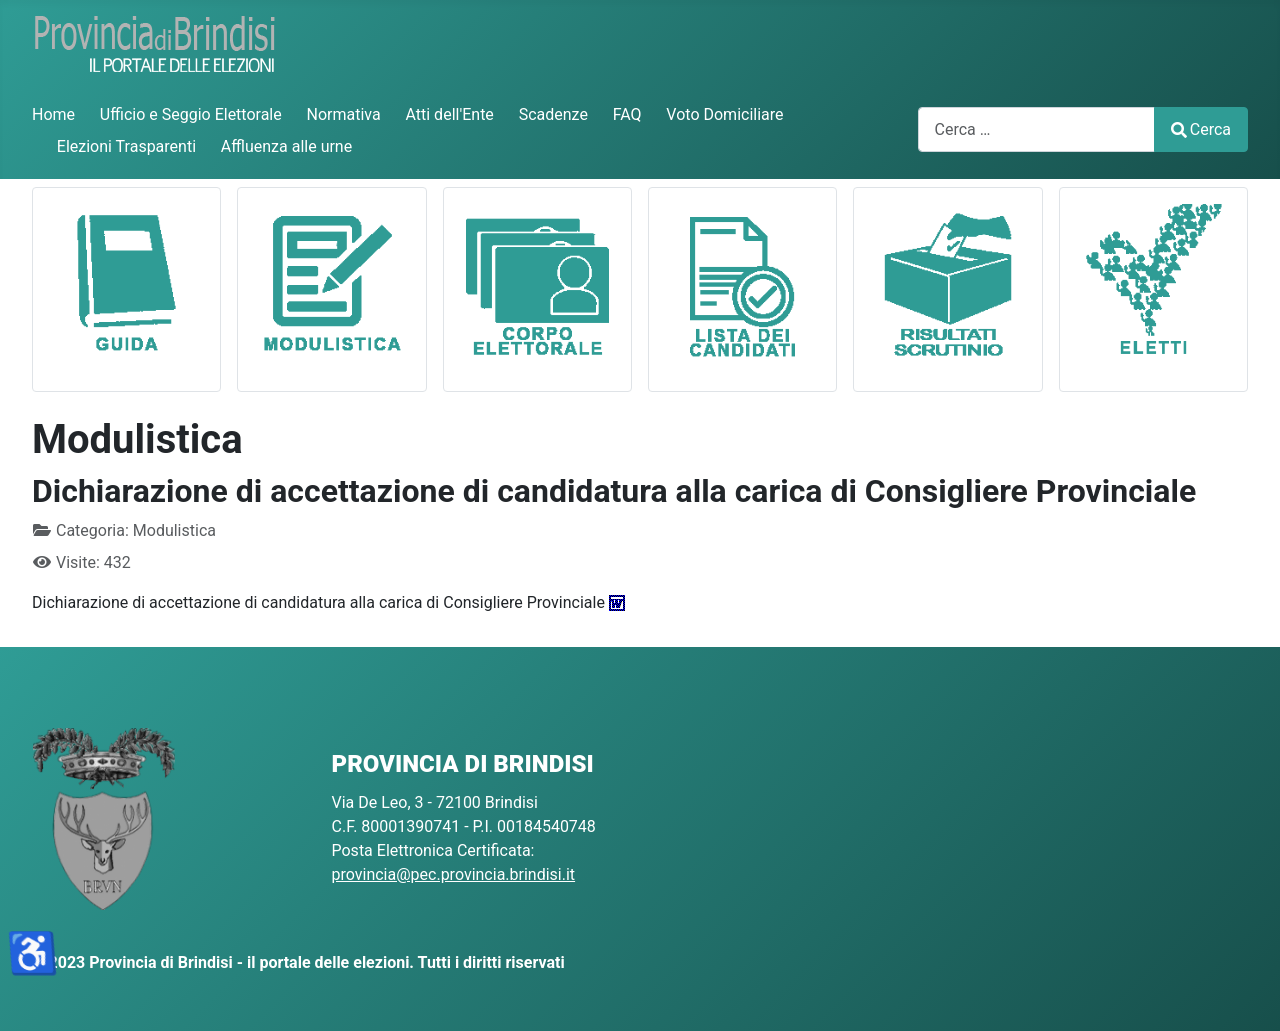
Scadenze (553, 114)
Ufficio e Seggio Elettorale (191, 114)
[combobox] (1036, 129)
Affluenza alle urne (286, 146)
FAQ (627, 114)
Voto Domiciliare (724, 114)
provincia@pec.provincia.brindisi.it (454, 874)
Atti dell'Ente (449, 114)
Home (53, 114)
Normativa (344, 114)
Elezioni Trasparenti (126, 146)
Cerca (1201, 129)
